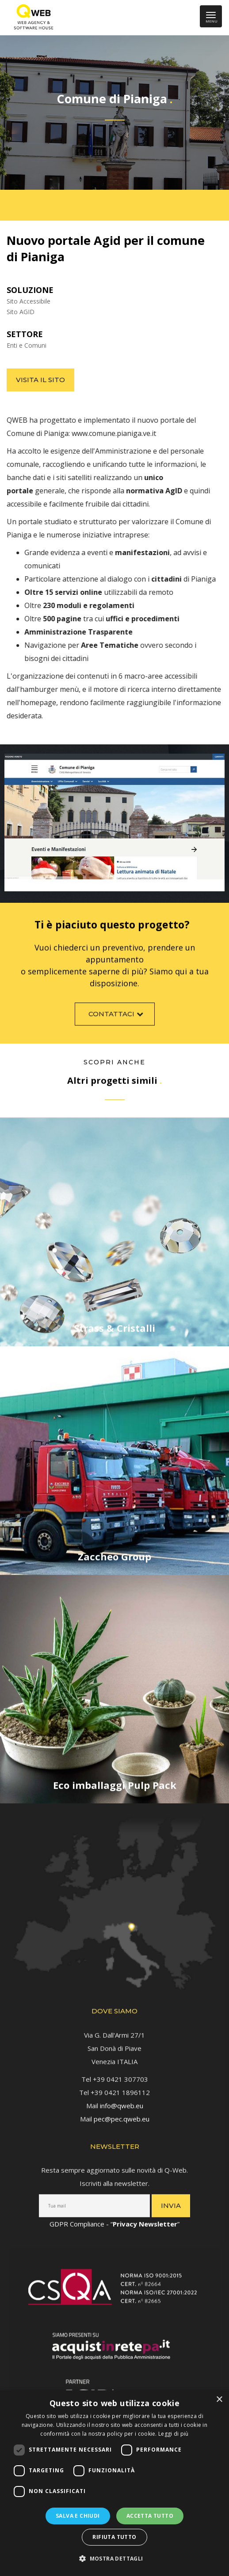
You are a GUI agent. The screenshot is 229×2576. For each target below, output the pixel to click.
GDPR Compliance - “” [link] (114, 2219)
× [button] (219, 2399)
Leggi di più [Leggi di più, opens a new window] (173, 2433)
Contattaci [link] (116, 1018)
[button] (114, 2558)
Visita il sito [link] (40, 380)
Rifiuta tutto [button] (114, 2537)
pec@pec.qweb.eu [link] (121, 2114)
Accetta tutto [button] (149, 2516)
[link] (31, 18)
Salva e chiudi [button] (78, 2516)
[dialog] (114, 2483)
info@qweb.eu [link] (121, 2100)
